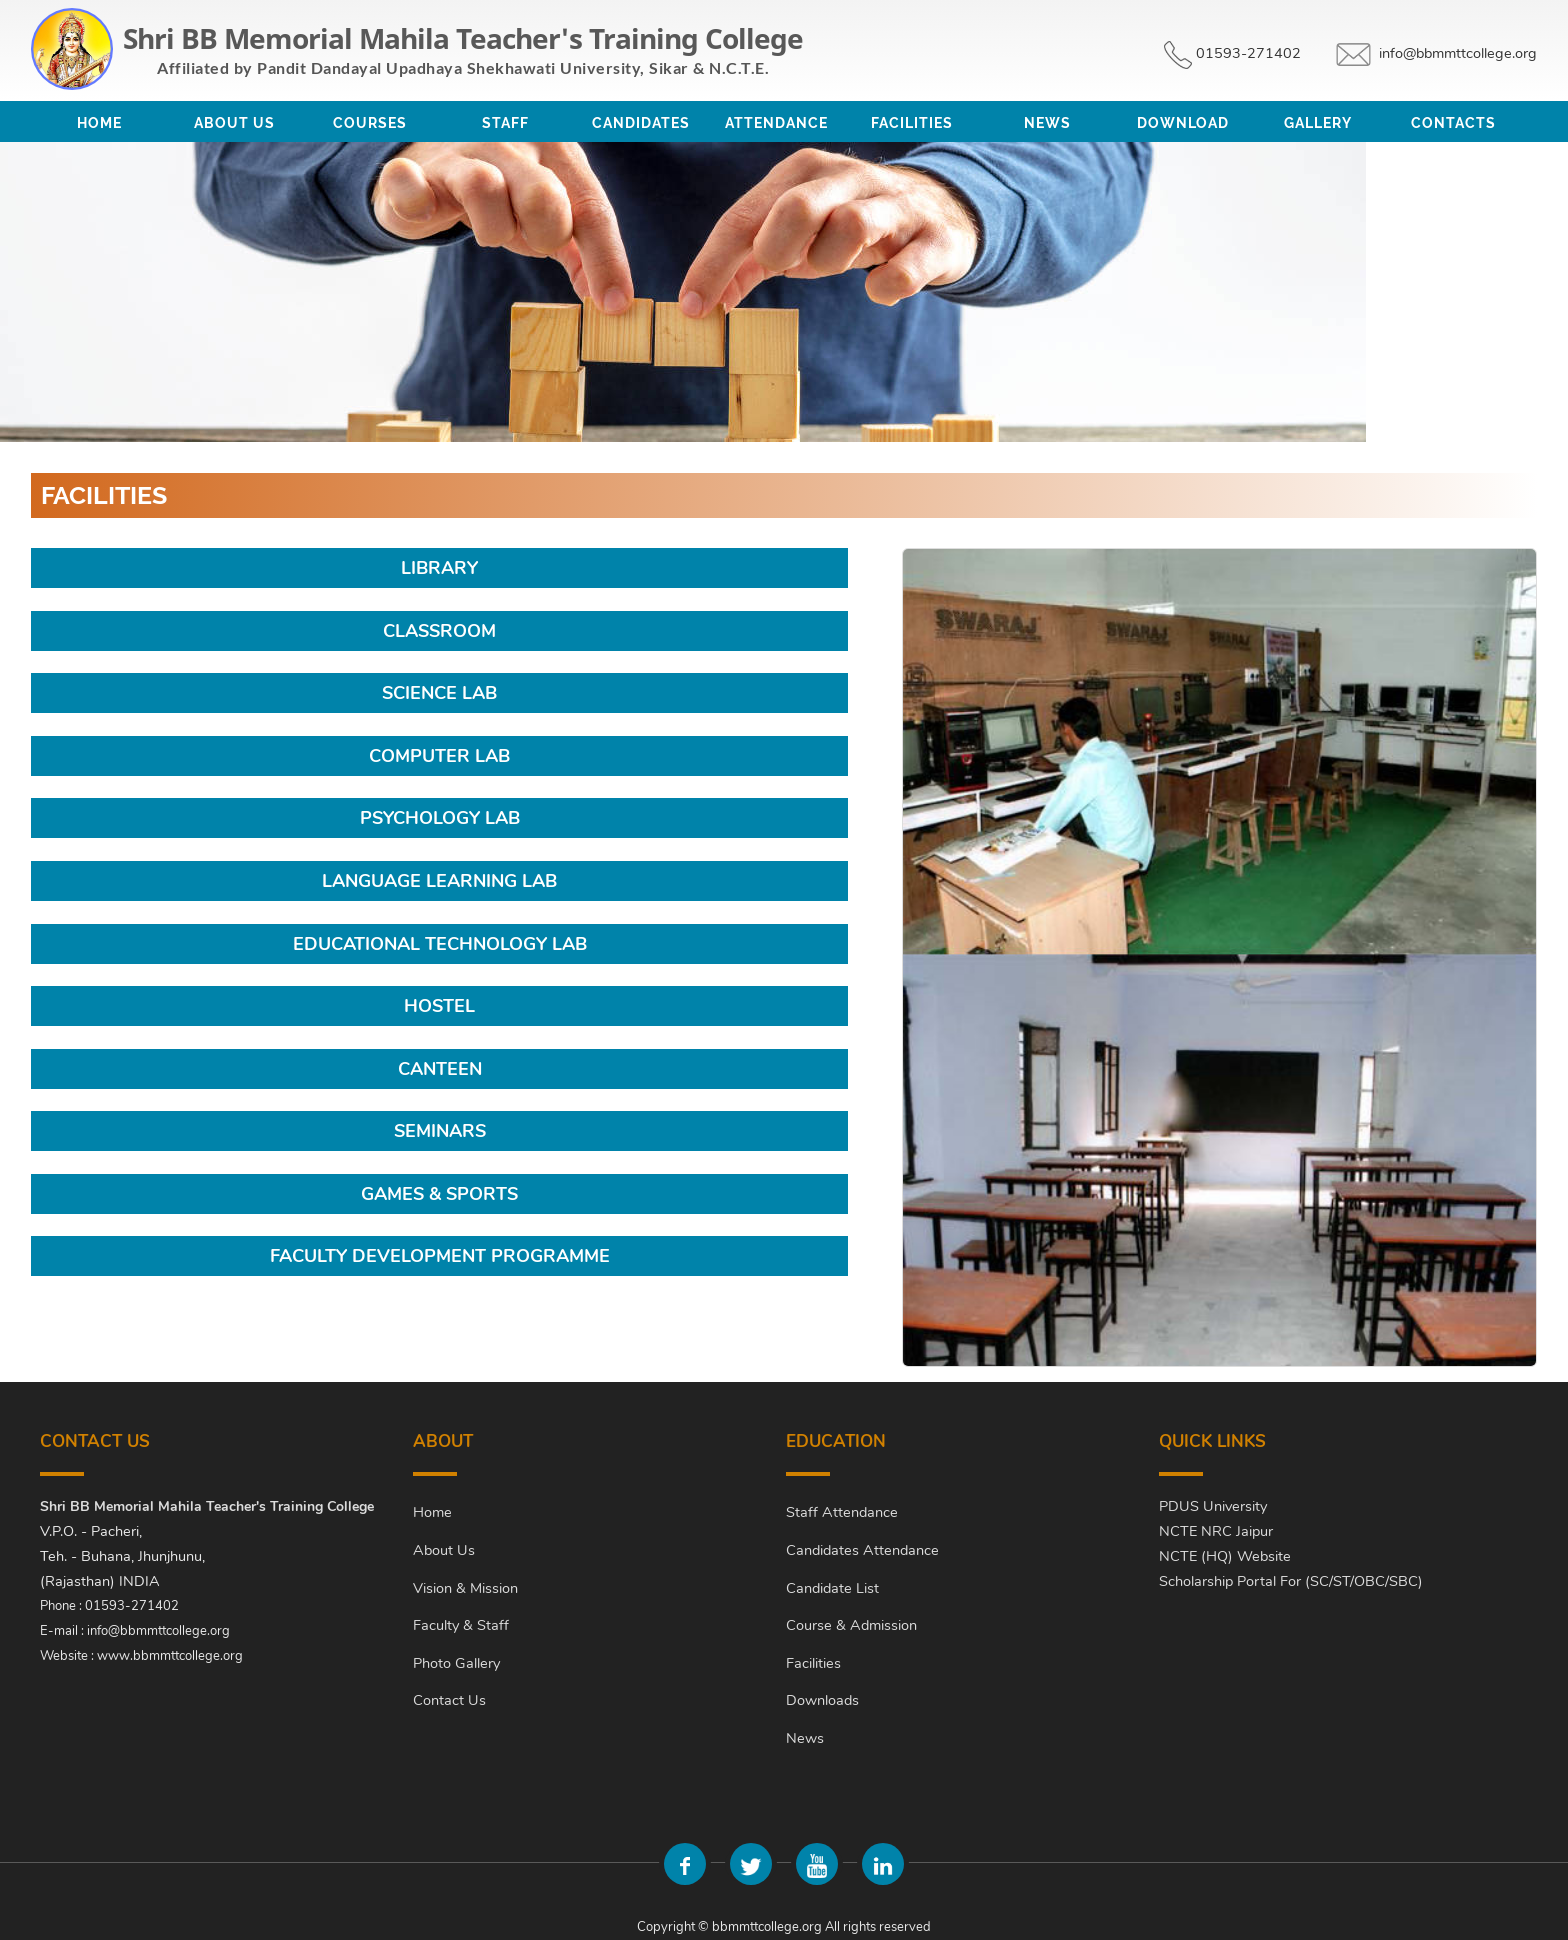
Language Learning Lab (439, 881)
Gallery (1318, 123)
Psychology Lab (440, 818)
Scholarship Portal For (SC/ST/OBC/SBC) (1291, 1581)
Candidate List (832, 1588)
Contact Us (449, 1700)
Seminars (440, 1131)
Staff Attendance (842, 1512)
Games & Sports (439, 1194)
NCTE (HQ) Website (1225, 1556)
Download (1183, 123)
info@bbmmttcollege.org (1458, 53)
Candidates (641, 123)
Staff (505, 123)
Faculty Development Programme (440, 1256)
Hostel (439, 1006)
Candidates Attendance (862, 1550)
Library (439, 568)
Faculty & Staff (461, 1625)
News (1047, 123)
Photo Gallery (456, 1663)
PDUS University (1213, 1506)
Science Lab (439, 693)
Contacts (1453, 123)
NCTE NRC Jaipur (1216, 1531)
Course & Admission (851, 1625)
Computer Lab (439, 756)
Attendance (776, 123)
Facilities (912, 123)
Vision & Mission (465, 1588)
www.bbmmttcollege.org (170, 1656)
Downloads (822, 1700)
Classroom (439, 631)
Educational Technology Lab (440, 944)
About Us (234, 123)
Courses (370, 123)
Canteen (440, 1069)
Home (99, 123)
